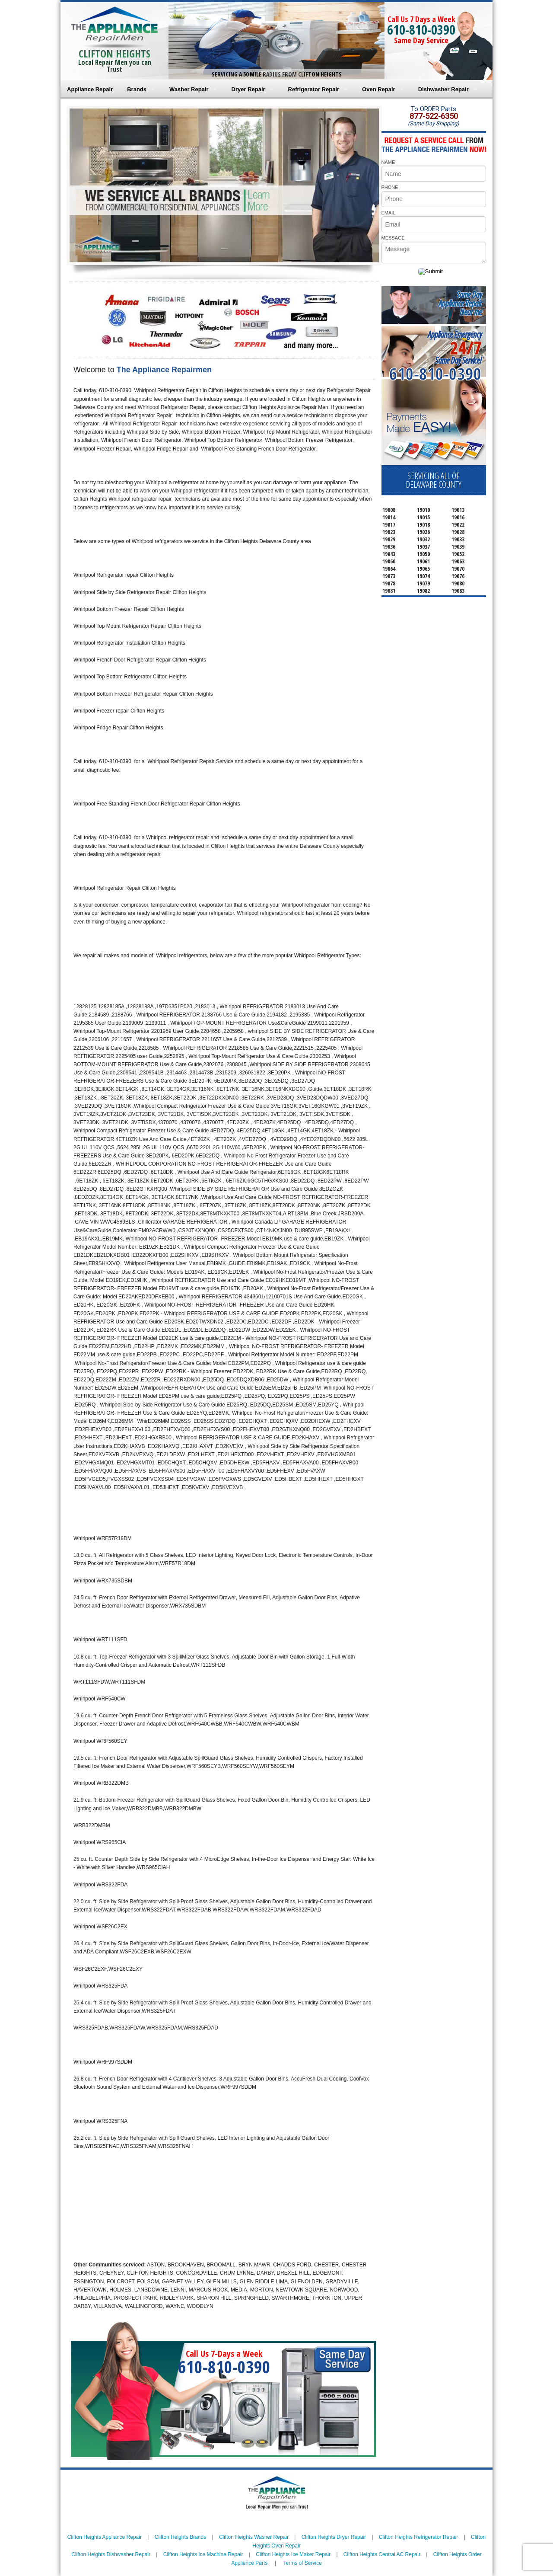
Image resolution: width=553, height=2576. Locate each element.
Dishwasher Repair (443, 89)
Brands (136, 89)
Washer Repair (189, 89)
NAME (388, 162)
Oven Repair (378, 89)
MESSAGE (393, 237)
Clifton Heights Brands (180, 2537)
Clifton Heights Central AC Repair (381, 2554)
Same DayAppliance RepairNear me (460, 303)
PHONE (389, 187)
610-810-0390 (421, 29)
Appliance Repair (90, 89)
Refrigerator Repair (313, 89)
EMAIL (388, 212)
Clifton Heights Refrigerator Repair (418, 2537)
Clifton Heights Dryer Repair (334, 2537)
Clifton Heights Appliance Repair (104, 2537)
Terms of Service (302, 2563)
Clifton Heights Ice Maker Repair (293, 2554)
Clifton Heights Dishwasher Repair (110, 2554)
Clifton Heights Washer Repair (254, 2537)
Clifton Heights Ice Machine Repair (203, 2554)
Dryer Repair (248, 89)
